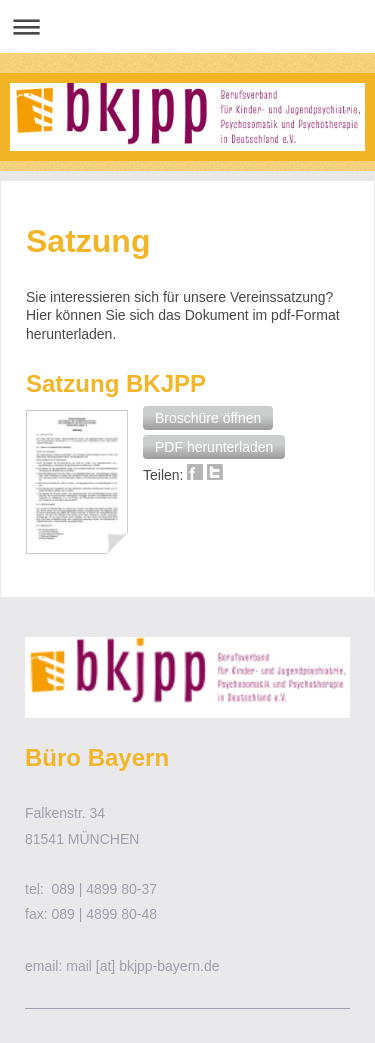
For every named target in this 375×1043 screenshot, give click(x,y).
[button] (208, 418)
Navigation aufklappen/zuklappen (187, 26)
